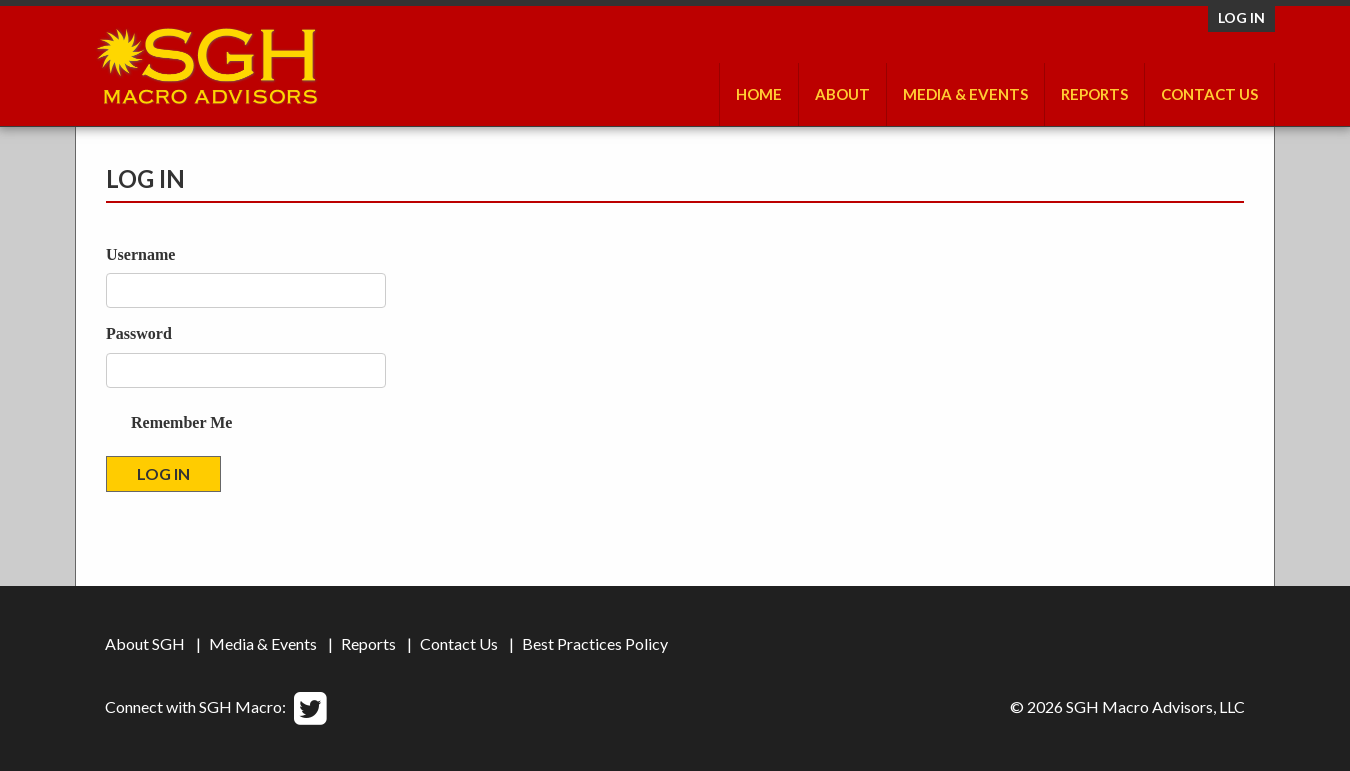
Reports (1094, 94)
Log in (1241, 17)
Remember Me (181, 422)
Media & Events (965, 94)
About (842, 94)
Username (140, 254)
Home (759, 94)
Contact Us (1209, 94)
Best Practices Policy (595, 643)
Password (139, 333)
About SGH (145, 643)
